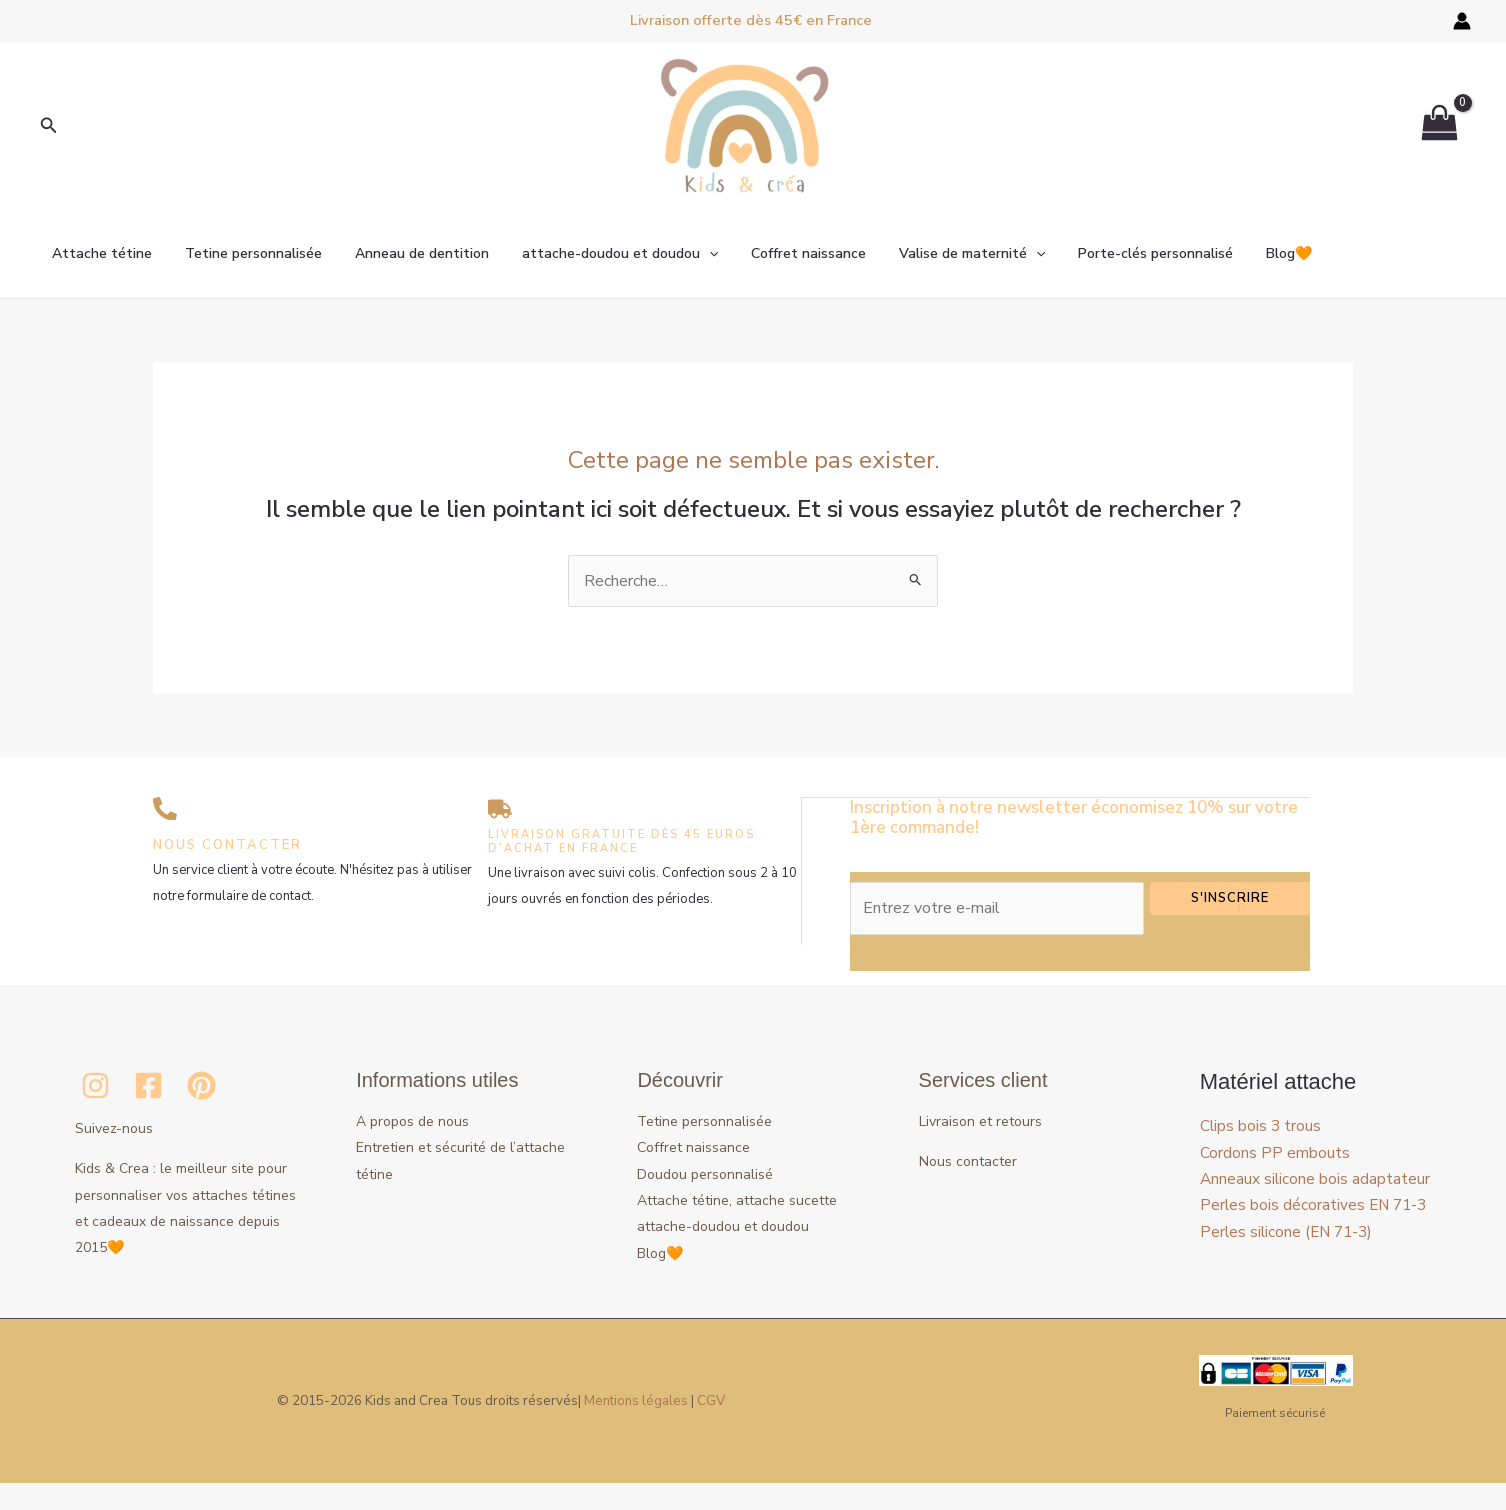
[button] (49, 126)
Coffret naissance (785, 253)
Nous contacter (968, 1160)
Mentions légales (636, 1428)
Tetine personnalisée (245, 253)
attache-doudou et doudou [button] (602, 254)
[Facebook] (148, 1084)
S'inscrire (1230, 897)
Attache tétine (99, 253)
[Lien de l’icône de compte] (1462, 21)
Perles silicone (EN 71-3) (1289, 1284)
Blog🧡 (1252, 253)
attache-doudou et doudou (723, 1225)
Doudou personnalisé (705, 1173)
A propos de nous (412, 1120)
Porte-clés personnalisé (1123, 253)
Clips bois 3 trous (1261, 1125)
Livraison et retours (980, 1120)
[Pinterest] (201, 1084)
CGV (711, 1428)
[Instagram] (95, 1084)
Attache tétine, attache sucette (737, 1199)
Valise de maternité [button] (944, 254)
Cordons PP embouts (1275, 1152)
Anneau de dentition (409, 253)
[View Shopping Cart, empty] (1439, 126)
